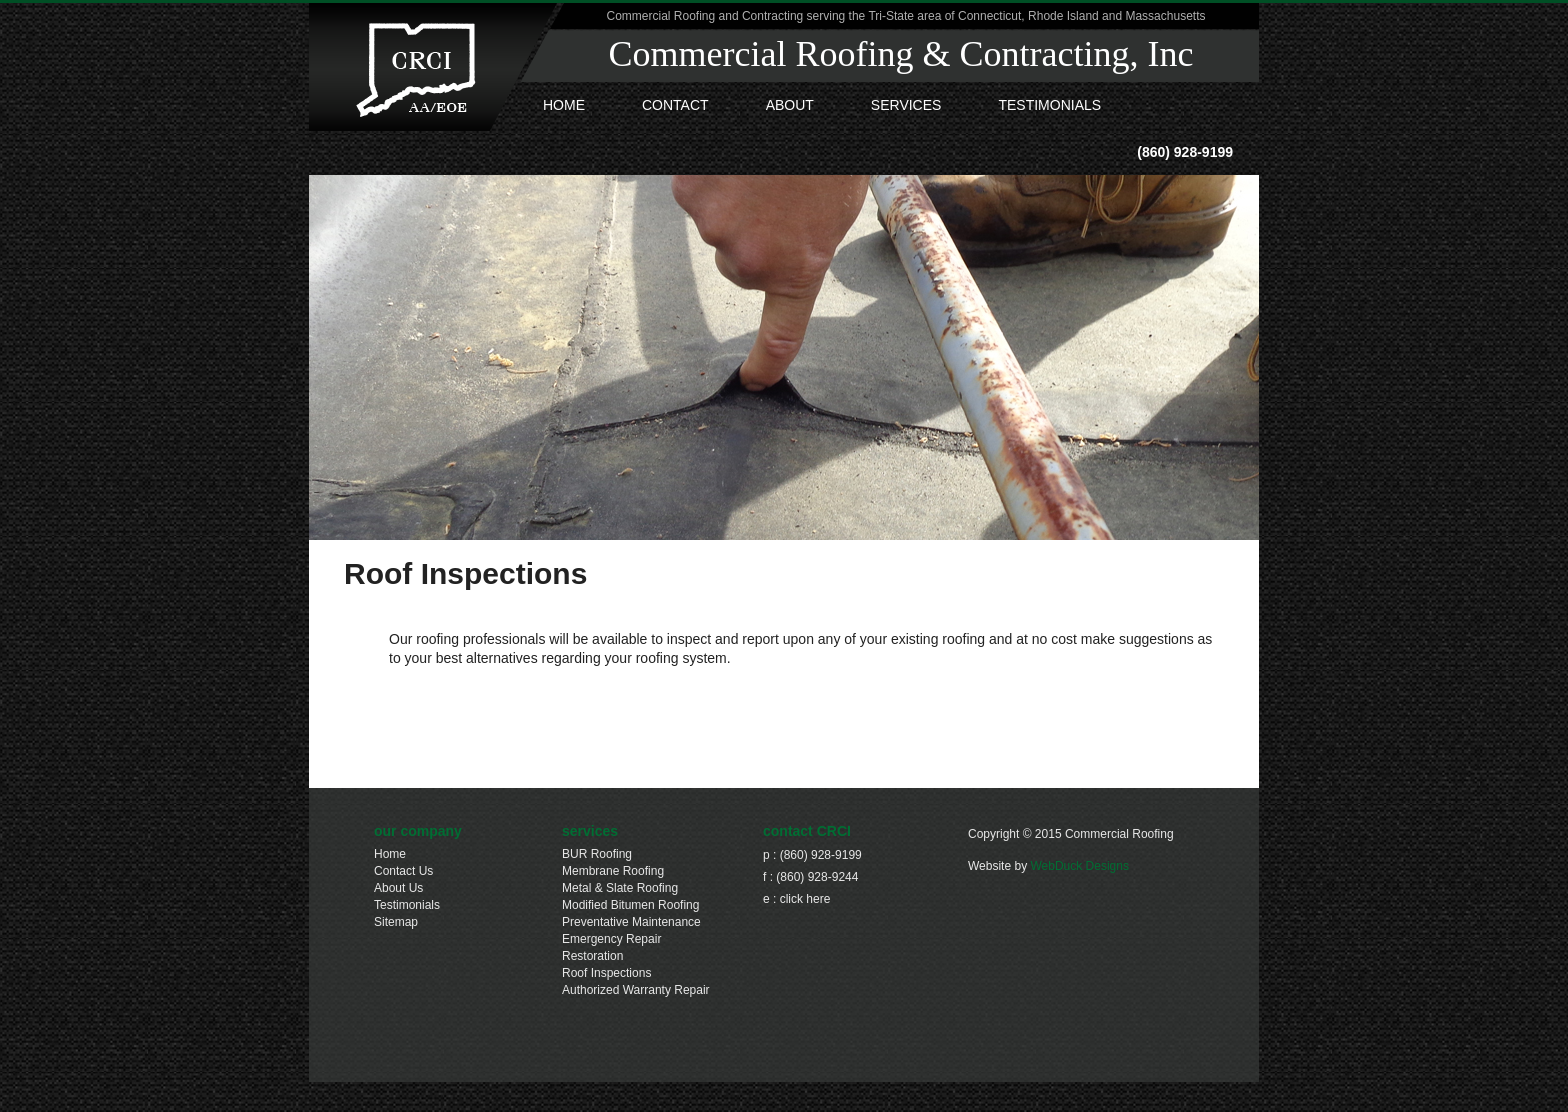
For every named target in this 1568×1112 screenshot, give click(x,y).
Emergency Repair (611, 939)
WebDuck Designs (1079, 866)
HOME (564, 105)
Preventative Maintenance (631, 922)
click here (805, 899)
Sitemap (396, 922)
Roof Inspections (606, 973)
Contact (675, 105)
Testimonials (1049, 105)
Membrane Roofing (613, 871)
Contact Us (403, 871)
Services (906, 105)
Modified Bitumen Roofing (630, 905)
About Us (398, 888)
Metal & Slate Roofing (620, 888)
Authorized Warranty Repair (636, 990)
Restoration (592, 956)
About (790, 105)
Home (390, 854)
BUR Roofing (597, 854)
